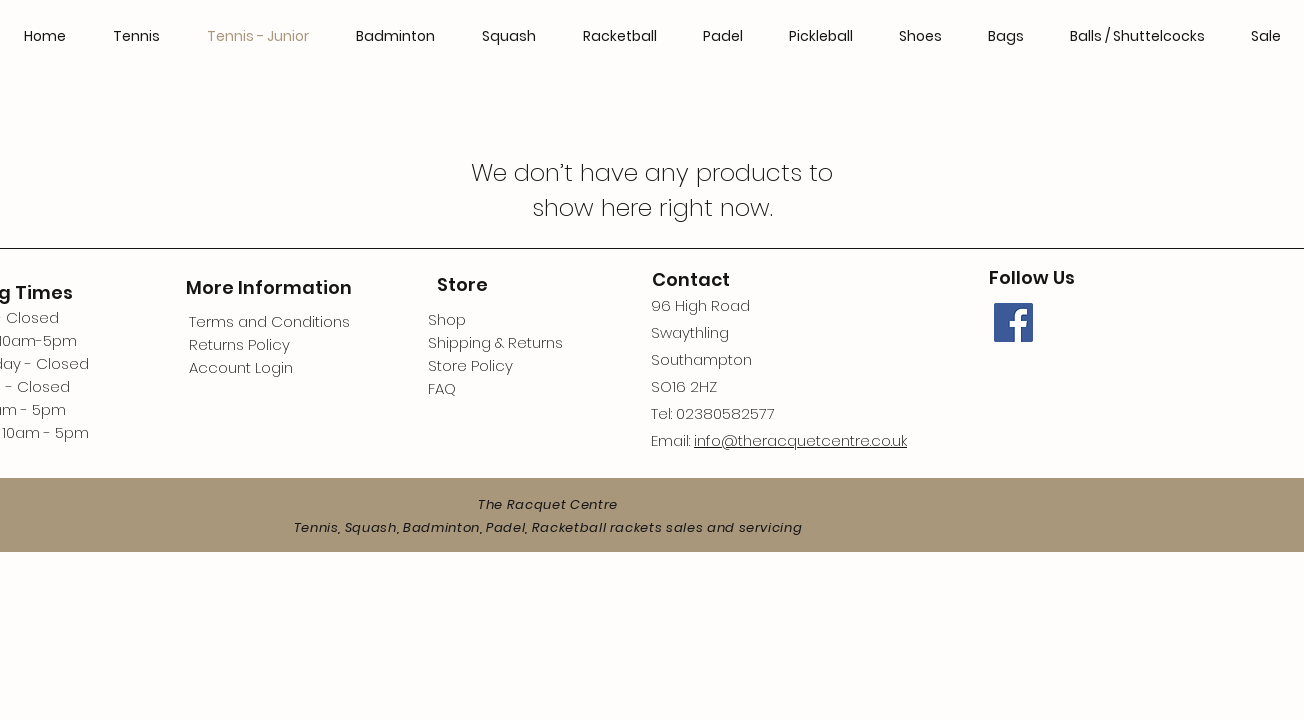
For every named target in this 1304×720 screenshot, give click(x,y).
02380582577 (725, 413)
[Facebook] (1013, 322)
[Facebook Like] (1116, 397)
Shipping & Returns (495, 342)
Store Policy (470, 365)
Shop (447, 319)
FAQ (442, 388)
